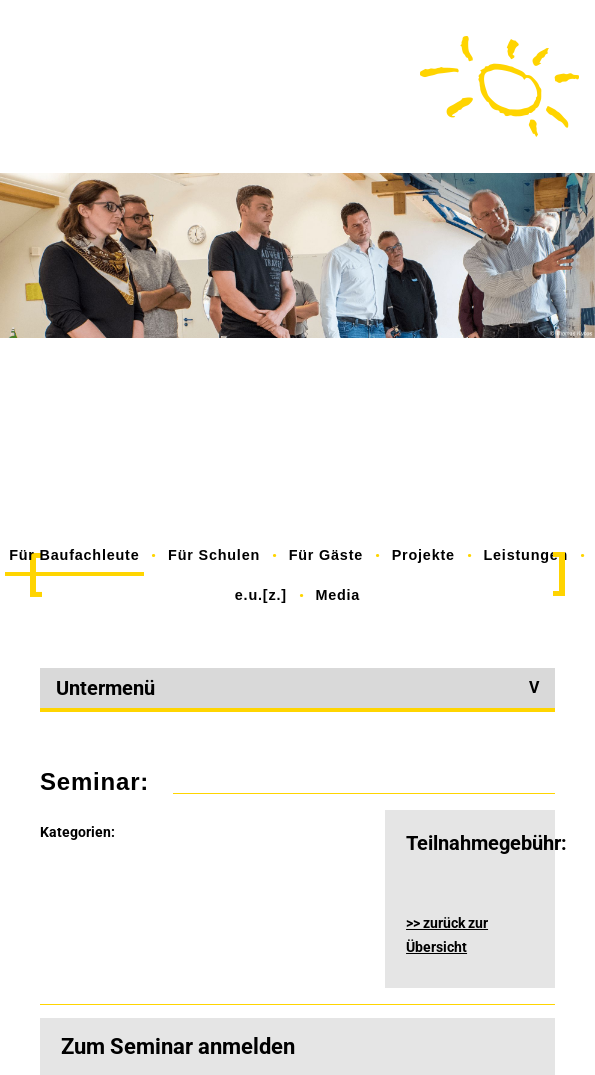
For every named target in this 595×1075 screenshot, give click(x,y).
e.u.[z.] (261, 595)
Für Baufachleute (74, 555)
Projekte (423, 555)
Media (337, 595)
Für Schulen (214, 555)
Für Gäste (326, 555)
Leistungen (525, 555)
